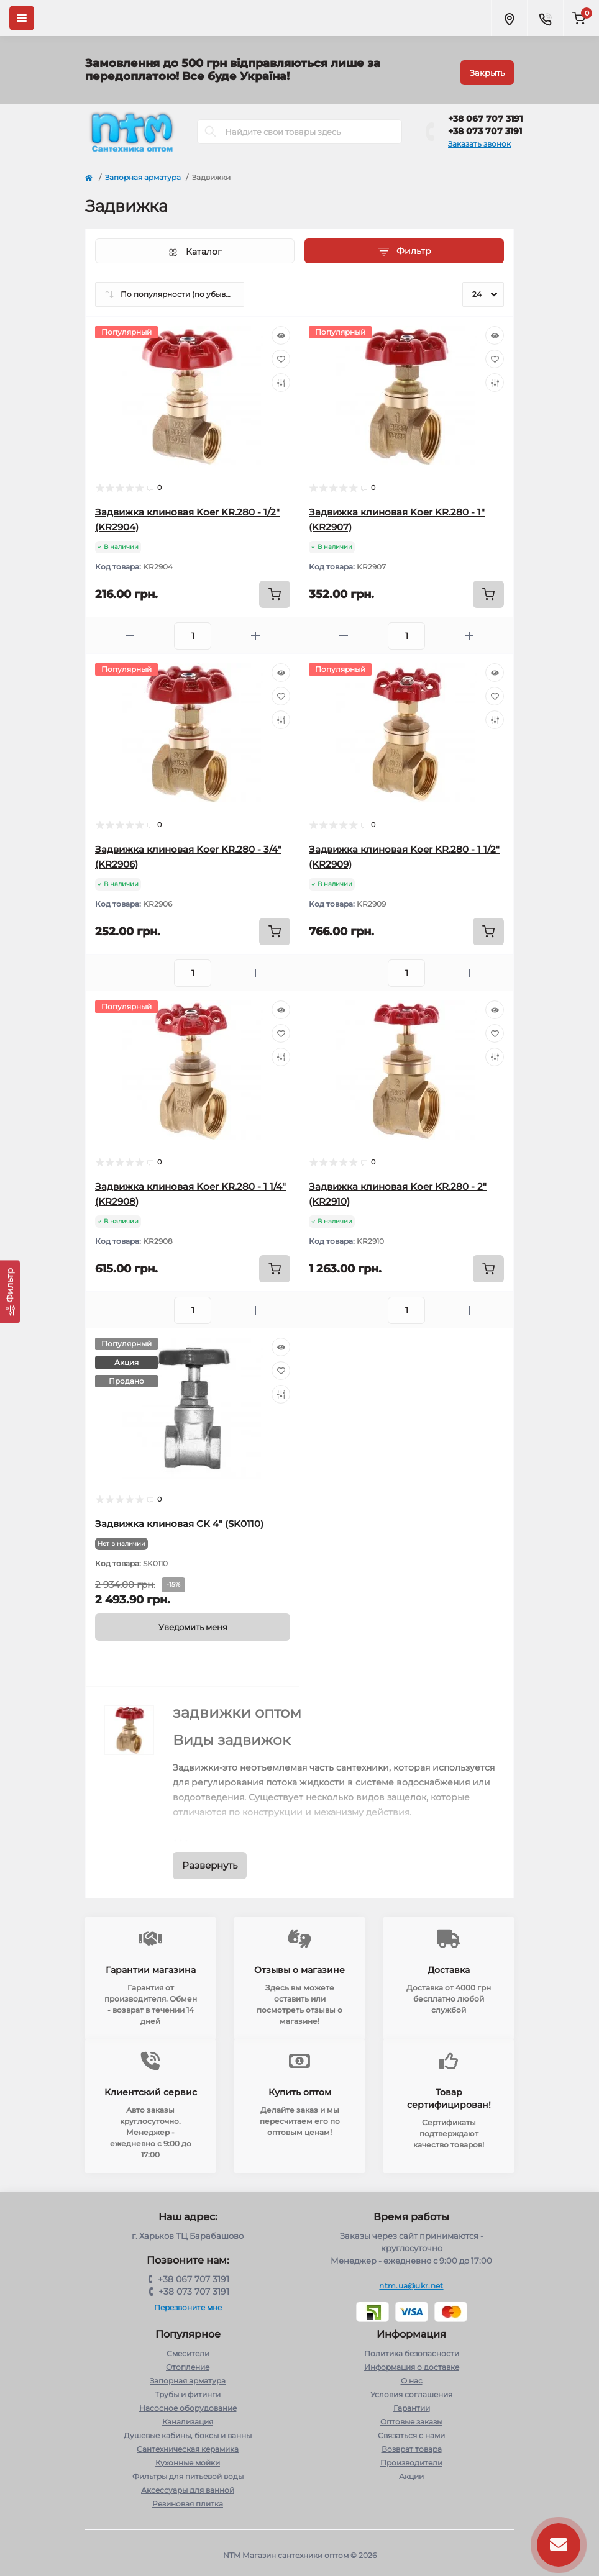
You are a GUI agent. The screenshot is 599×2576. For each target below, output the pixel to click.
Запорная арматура (143, 173)
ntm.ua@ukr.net (411, 2281)
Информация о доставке (411, 2362)
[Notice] (192, 1622)
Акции (411, 2472)
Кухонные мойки (187, 2458)
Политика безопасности (411, 2349)
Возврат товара (412, 2444)
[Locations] (509, 18)
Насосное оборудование (188, 2403)
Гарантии (411, 2403)
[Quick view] (281, 331)
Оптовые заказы (411, 2417)
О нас (412, 2376)
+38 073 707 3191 (485, 126)
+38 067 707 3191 (485, 114)
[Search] (210, 126)
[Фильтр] (10, 1291)
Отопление (187, 2362)
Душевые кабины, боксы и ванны (188, 2431)
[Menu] (21, 18)
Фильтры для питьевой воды (188, 2472)
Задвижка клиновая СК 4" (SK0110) (179, 1519)
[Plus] (255, 631)
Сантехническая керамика (188, 2444)
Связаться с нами (411, 2431)
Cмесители (188, 2349)
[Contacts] (545, 18)
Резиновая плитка (187, 2499)
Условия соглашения (411, 2390)
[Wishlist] (281, 354)
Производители (411, 2458)
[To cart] (274, 590)
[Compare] (281, 378)
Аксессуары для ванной (187, 2485)
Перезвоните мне (188, 2303)
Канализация (187, 2417)
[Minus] (130, 631)
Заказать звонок (479, 139)
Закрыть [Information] (487, 68)
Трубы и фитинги (188, 2390)
